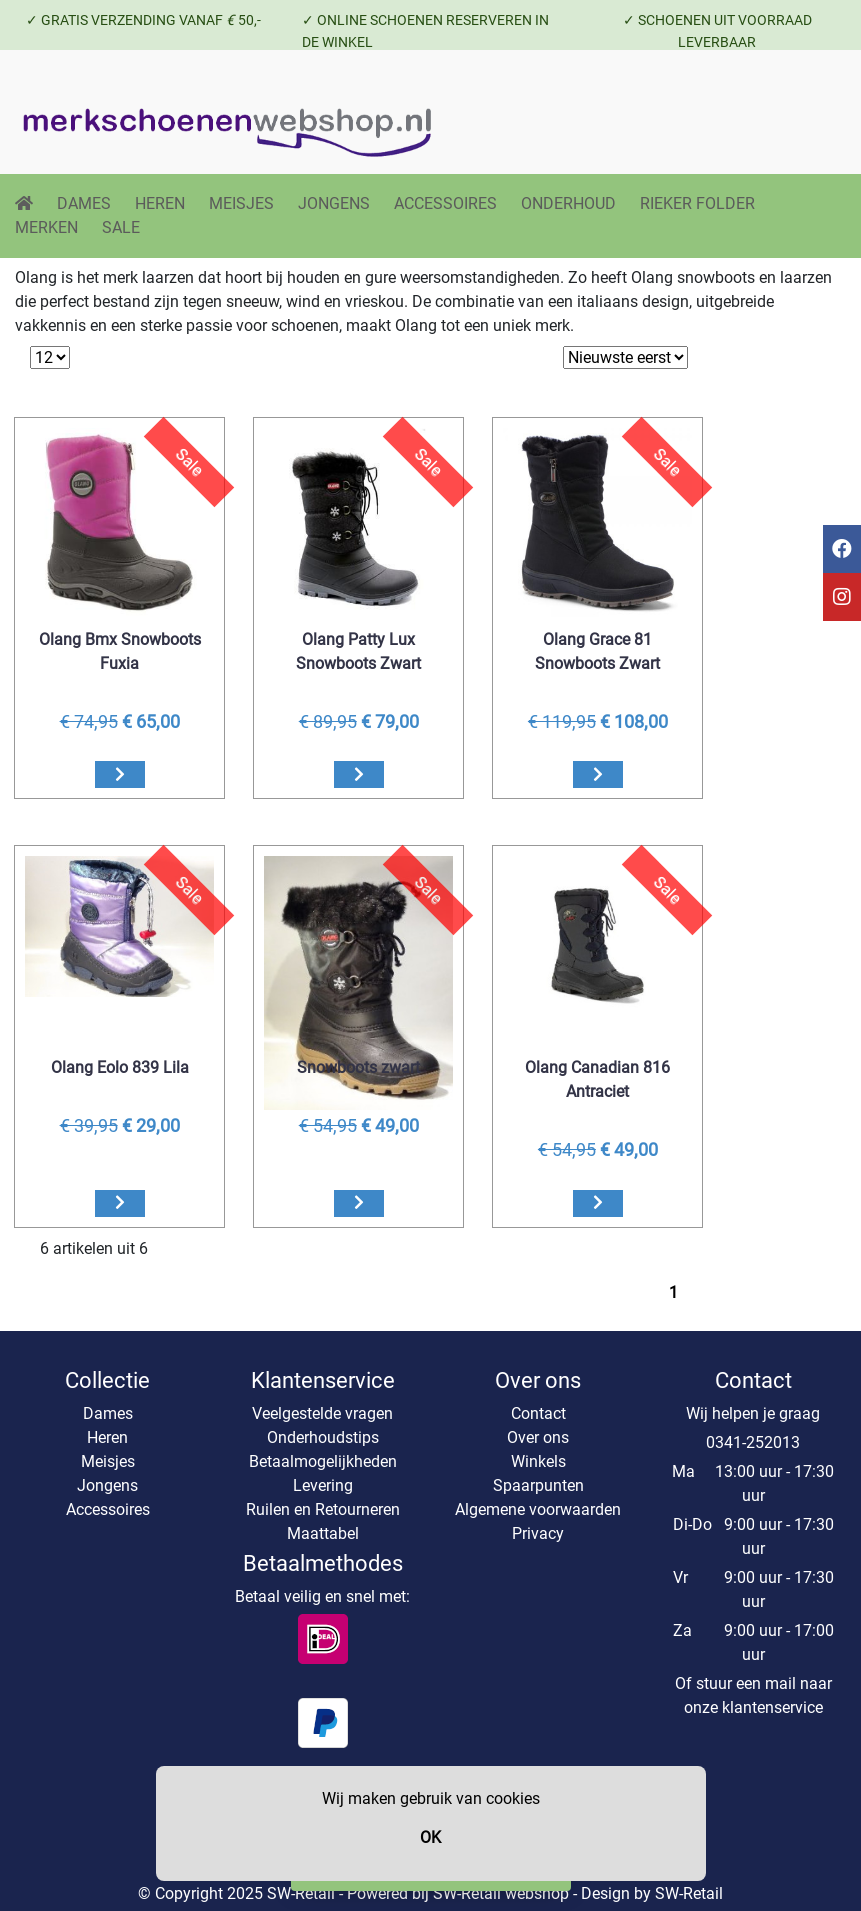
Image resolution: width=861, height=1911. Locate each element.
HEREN (160, 203)
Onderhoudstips (323, 1437)
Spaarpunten (538, 1485)
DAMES (84, 203)
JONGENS (334, 203)
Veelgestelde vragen (322, 1413)
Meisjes (108, 1461)
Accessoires (108, 1509)
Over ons (538, 1437)
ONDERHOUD (568, 203)
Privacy (538, 1533)
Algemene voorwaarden (538, 1509)
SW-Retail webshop (501, 1893)
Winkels (538, 1461)
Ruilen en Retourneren (323, 1509)
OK (430, 1837)
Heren (107, 1437)
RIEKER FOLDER (697, 203)
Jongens (107, 1485)
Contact (538, 1413)
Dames (108, 1413)
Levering (323, 1485)
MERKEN (46, 227)
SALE (121, 227)
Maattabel (323, 1533)
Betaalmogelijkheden (323, 1461)
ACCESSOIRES (445, 203)
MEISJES (241, 203)
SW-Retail (689, 1893)
